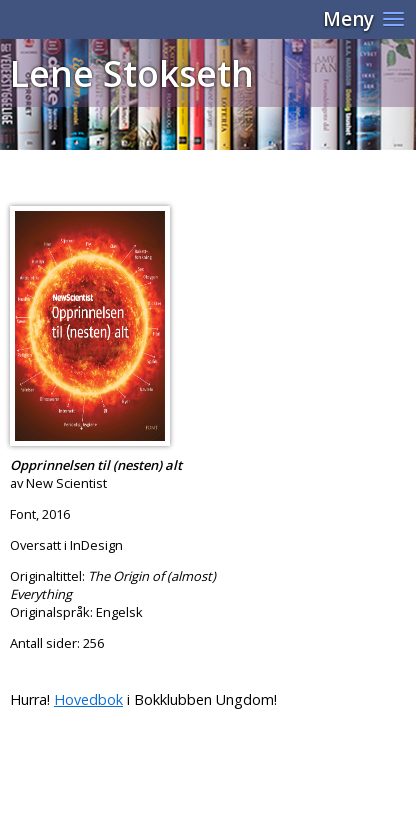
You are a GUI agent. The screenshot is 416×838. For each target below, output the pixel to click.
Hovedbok (88, 699)
